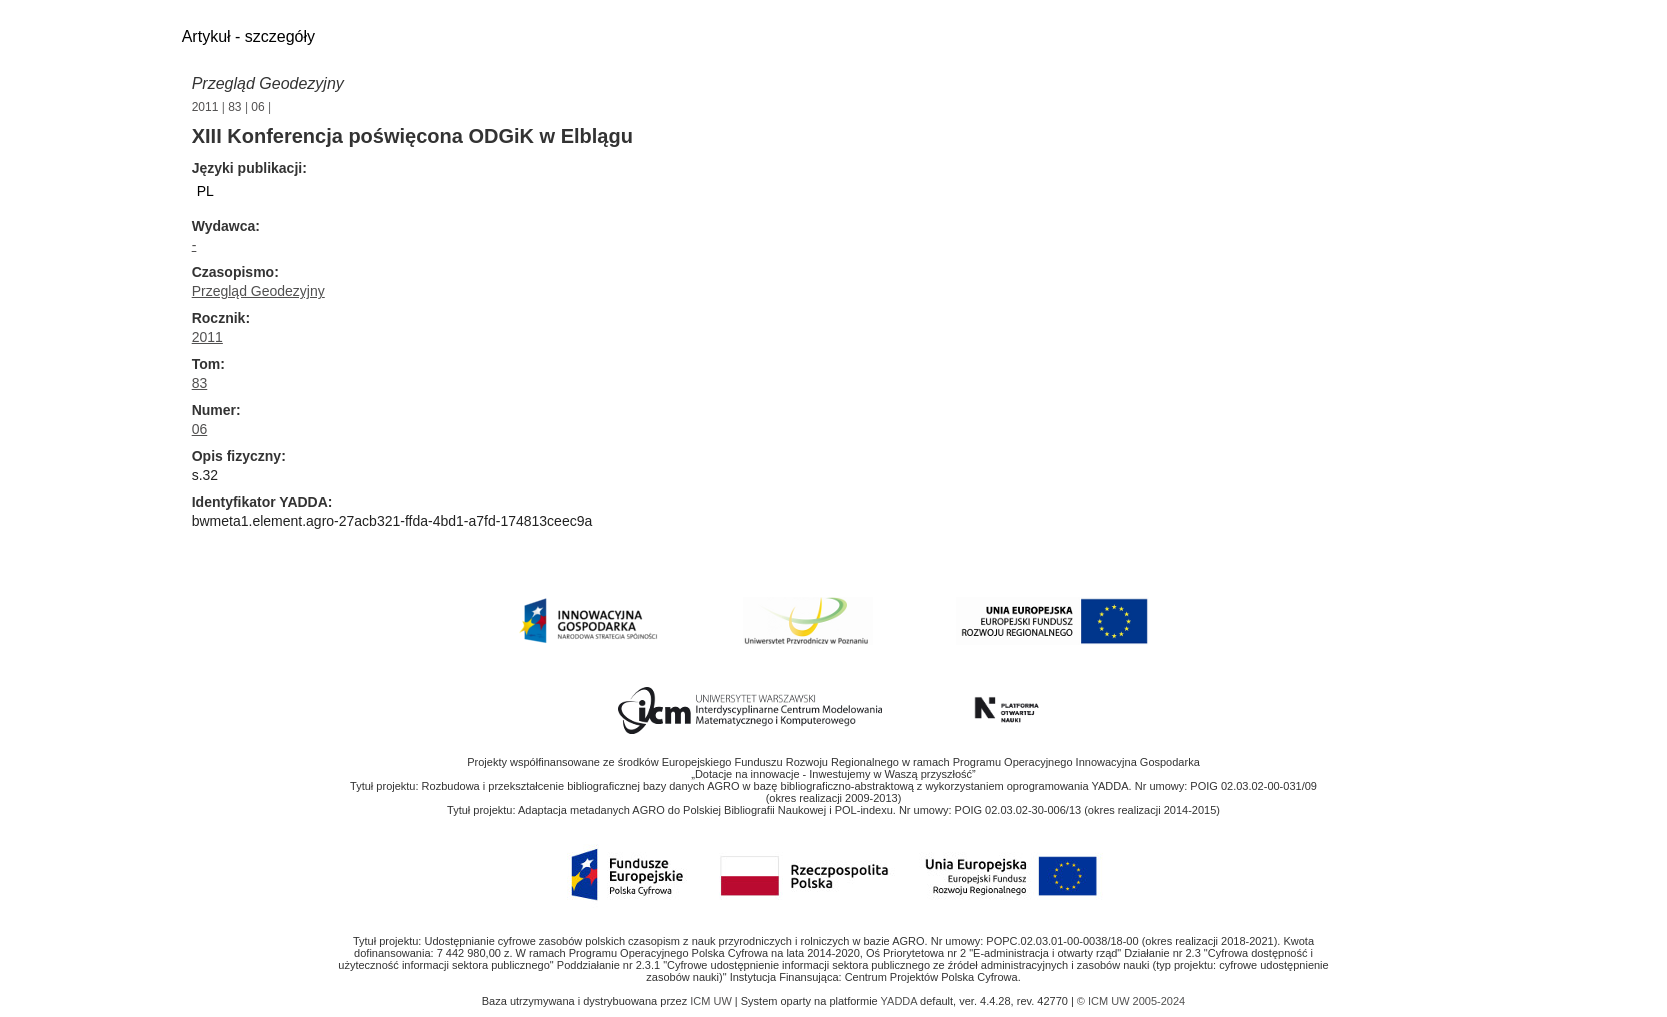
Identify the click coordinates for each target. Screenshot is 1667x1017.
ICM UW (712, 1001)
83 (234, 107)
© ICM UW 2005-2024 (1131, 1001)
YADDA (901, 1001)
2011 (205, 107)
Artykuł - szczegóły (248, 36)
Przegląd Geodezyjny (268, 83)
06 (257, 107)
